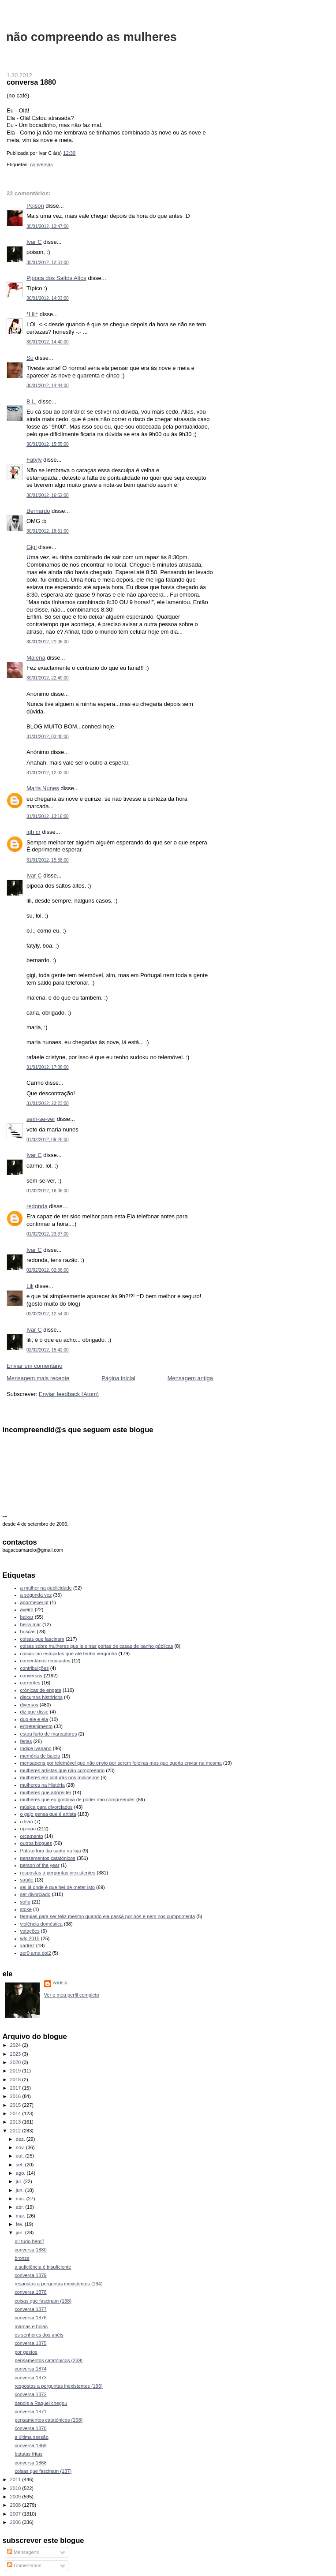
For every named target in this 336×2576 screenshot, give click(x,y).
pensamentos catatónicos (47, 1858)
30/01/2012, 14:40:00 (47, 342)
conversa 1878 (30, 2292)
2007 (16, 2513)
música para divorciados (46, 1807)
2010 (16, 2488)
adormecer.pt (34, 1602)
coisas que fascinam (42, 1639)
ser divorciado (35, 1894)
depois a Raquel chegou (41, 2403)
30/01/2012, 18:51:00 (47, 531)
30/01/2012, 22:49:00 (47, 678)
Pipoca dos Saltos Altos (56, 278)
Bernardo (38, 511)
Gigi (31, 547)
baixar (27, 1617)
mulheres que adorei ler (45, 1792)
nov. (21, 2147)
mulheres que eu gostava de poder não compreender (77, 1799)
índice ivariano (36, 1748)
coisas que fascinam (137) (43, 2471)
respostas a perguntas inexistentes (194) (59, 2283)
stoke (26, 1909)
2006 (16, 2522)
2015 (16, 2105)
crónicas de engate (40, 1690)
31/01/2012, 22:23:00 (47, 1103)
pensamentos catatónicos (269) (48, 2360)
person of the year (40, 1865)
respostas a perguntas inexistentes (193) (59, 2386)
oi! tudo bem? (29, 2241)
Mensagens (23, 2552)
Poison (35, 205)
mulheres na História (42, 1785)
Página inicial (118, 1378)
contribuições (34, 1668)
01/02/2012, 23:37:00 (47, 1234)
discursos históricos (41, 1697)
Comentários (24, 2565)
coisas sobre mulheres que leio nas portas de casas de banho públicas (96, 1646)
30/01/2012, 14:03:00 (47, 298)
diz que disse (34, 1711)
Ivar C (34, 242)
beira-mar (30, 1624)
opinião (28, 1828)
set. (20, 2164)
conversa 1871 (30, 2411)
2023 (16, 2054)
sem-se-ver (40, 1119)
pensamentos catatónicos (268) (48, 2420)
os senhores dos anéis (39, 2334)
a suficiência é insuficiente (43, 2267)
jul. (19, 2181)
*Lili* (32, 314)
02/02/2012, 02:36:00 (47, 1270)
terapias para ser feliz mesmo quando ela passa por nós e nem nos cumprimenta (107, 1916)
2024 (16, 2045)
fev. (20, 2224)
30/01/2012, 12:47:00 (47, 226)
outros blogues (36, 1843)
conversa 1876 (30, 2317)
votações (30, 1931)
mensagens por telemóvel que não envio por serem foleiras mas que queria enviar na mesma (121, 1763)
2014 (16, 2113)
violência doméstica (41, 1923)
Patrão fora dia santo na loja (50, 1850)
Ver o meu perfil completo (71, 1994)
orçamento (31, 1836)
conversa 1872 (30, 2394)
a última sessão (32, 2437)
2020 (16, 2062)
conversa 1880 (31, 82)
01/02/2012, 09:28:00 (47, 1139)
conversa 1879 (30, 2275)
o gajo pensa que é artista (48, 1814)
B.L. (31, 401)
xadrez (27, 1945)
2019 (16, 2070)
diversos (29, 1704)
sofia (25, 1901)
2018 (16, 2079)
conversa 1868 (30, 2462)
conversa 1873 (30, 2377)
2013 (16, 2121)
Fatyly (34, 459)
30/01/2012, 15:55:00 (47, 444)
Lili (30, 1286)
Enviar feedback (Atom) (69, 1394)
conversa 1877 (30, 2309)
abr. (21, 2207)
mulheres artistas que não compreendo (62, 1770)
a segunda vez (36, 1595)
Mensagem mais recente (38, 1378)
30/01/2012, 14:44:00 (47, 385)
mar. (21, 2215)
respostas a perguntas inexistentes (58, 1872)
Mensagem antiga (190, 1378)
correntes (30, 1682)
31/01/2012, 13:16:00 (47, 816)
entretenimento (36, 1726)
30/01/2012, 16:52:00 (47, 495)
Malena (35, 657)
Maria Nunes (42, 788)
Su (30, 358)
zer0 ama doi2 (35, 1953)
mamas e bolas (31, 2326)
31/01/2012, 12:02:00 (47, 772)
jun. (20, 2190)
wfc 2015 (30, 1938)
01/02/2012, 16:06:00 (47, 1190)
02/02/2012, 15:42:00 (47, 1350)
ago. (21, 2173)
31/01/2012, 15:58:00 (47, 860)
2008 (16, 2505)
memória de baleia (40, 1755)
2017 (16, 2088)
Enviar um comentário (34, 1366)
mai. (21, 2198)
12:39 (69, 153)
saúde (27, 1879)
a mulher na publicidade (46, 1587)
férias (26, 1741)
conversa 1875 (30, 2343)
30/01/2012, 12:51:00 (47, 262)
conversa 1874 (30, 2368)
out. (21, 2155)
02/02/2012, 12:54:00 (47, 1313)
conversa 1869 (30, 2445)
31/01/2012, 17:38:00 (47, 1067)
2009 (16, 2496)
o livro (26, 1821)
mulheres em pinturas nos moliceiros (60, 1777)
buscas (28, 1631)
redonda (37, 1206)
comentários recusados (45, 1660)
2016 (16, 2096)
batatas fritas (28, 2454)
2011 (16, 2479)
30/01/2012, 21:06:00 (47, 641)
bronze (22, 2258)
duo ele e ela (34, 1719)
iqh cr (33, 832)
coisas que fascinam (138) (43, 2300)
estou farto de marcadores (48, 1733)
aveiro (27, 1609)
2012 (16, 2130)
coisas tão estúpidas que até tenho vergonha (68, 1653)
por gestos (26, 2352)
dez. (21, 2139)
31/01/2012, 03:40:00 (47, 736)
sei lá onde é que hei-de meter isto (57, 1887)
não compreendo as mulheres (91, 37)
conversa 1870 (30, 2428)
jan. (20, 2232)
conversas (41, 164)
